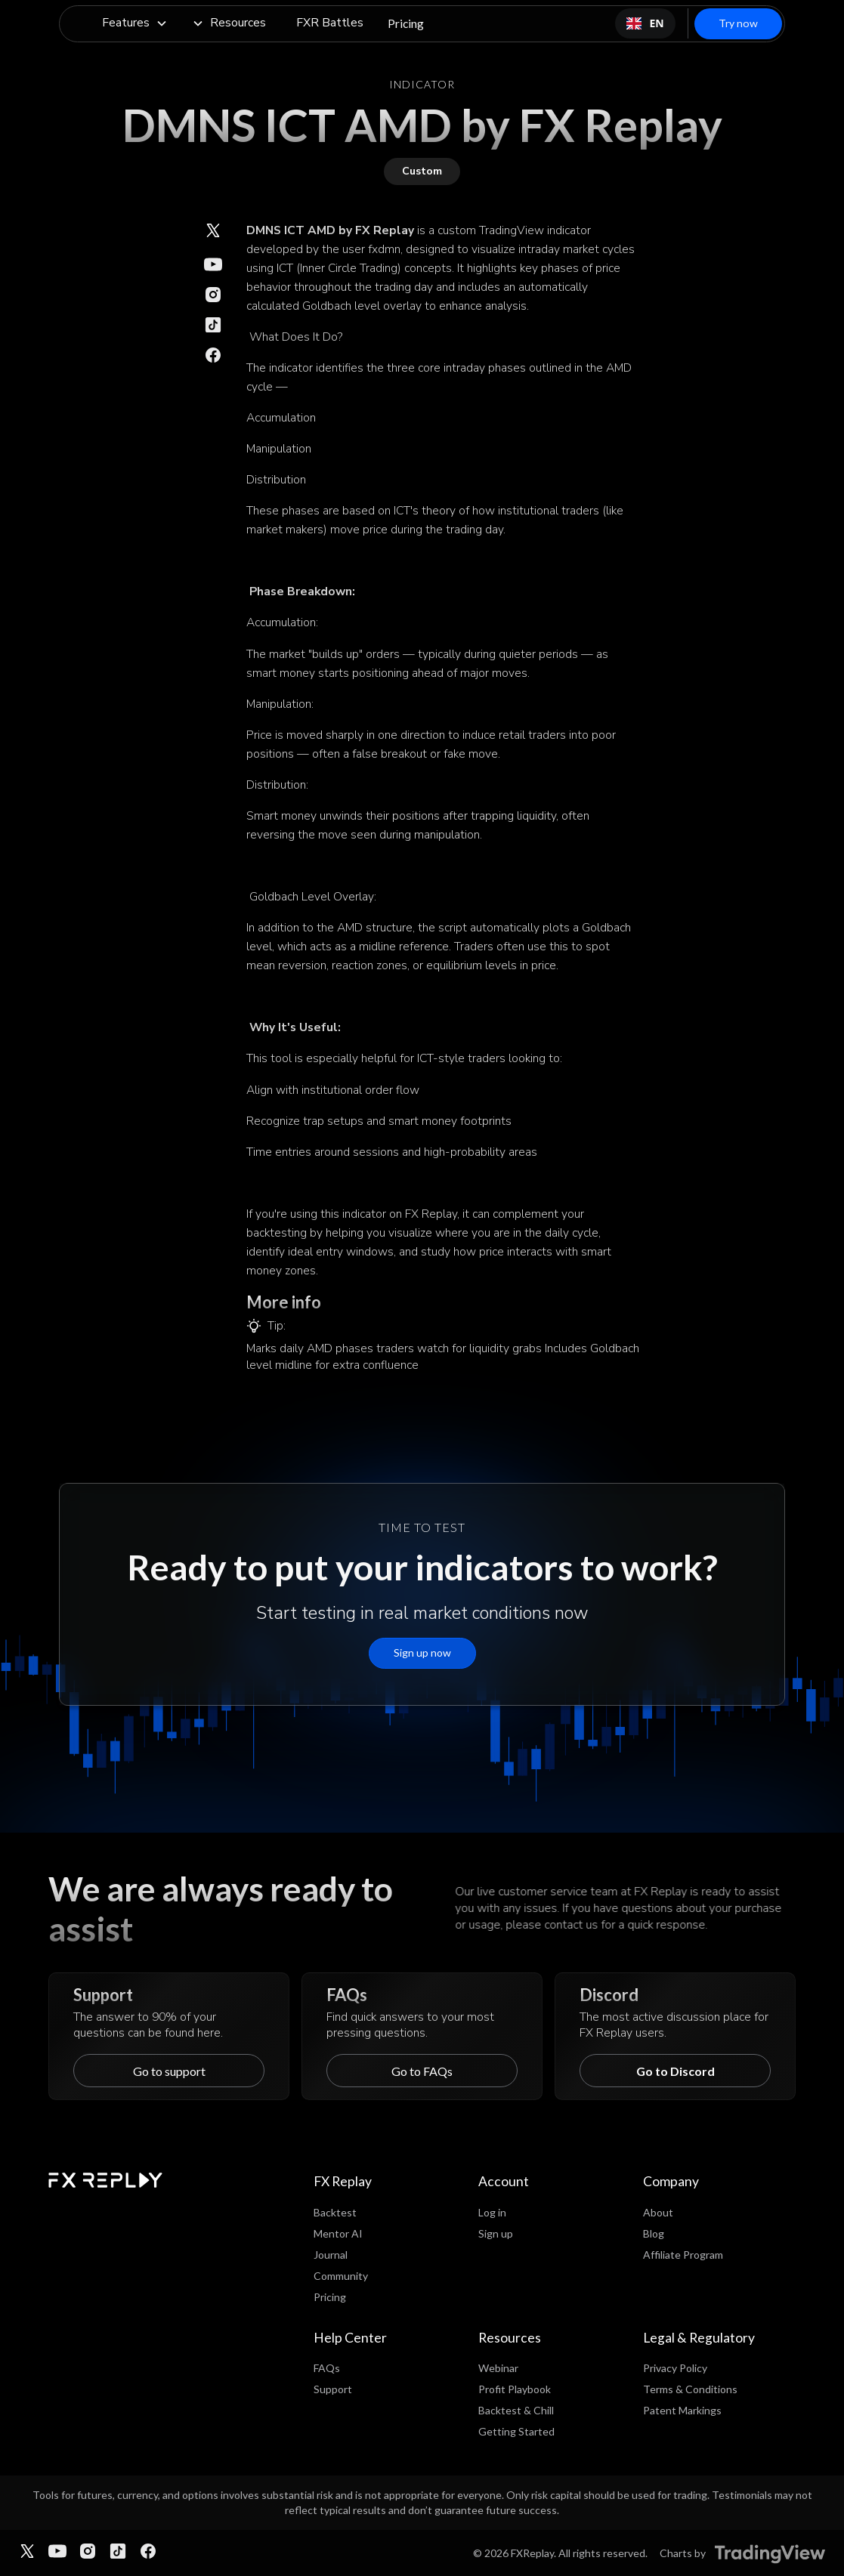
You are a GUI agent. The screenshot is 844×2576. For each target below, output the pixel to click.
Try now (738, 23)
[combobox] (645, 23)
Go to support (169, 2071)
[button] (135, 23)
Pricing (406, 23)
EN (644, 23)
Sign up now (422, 1652)
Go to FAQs (422, 2071)
